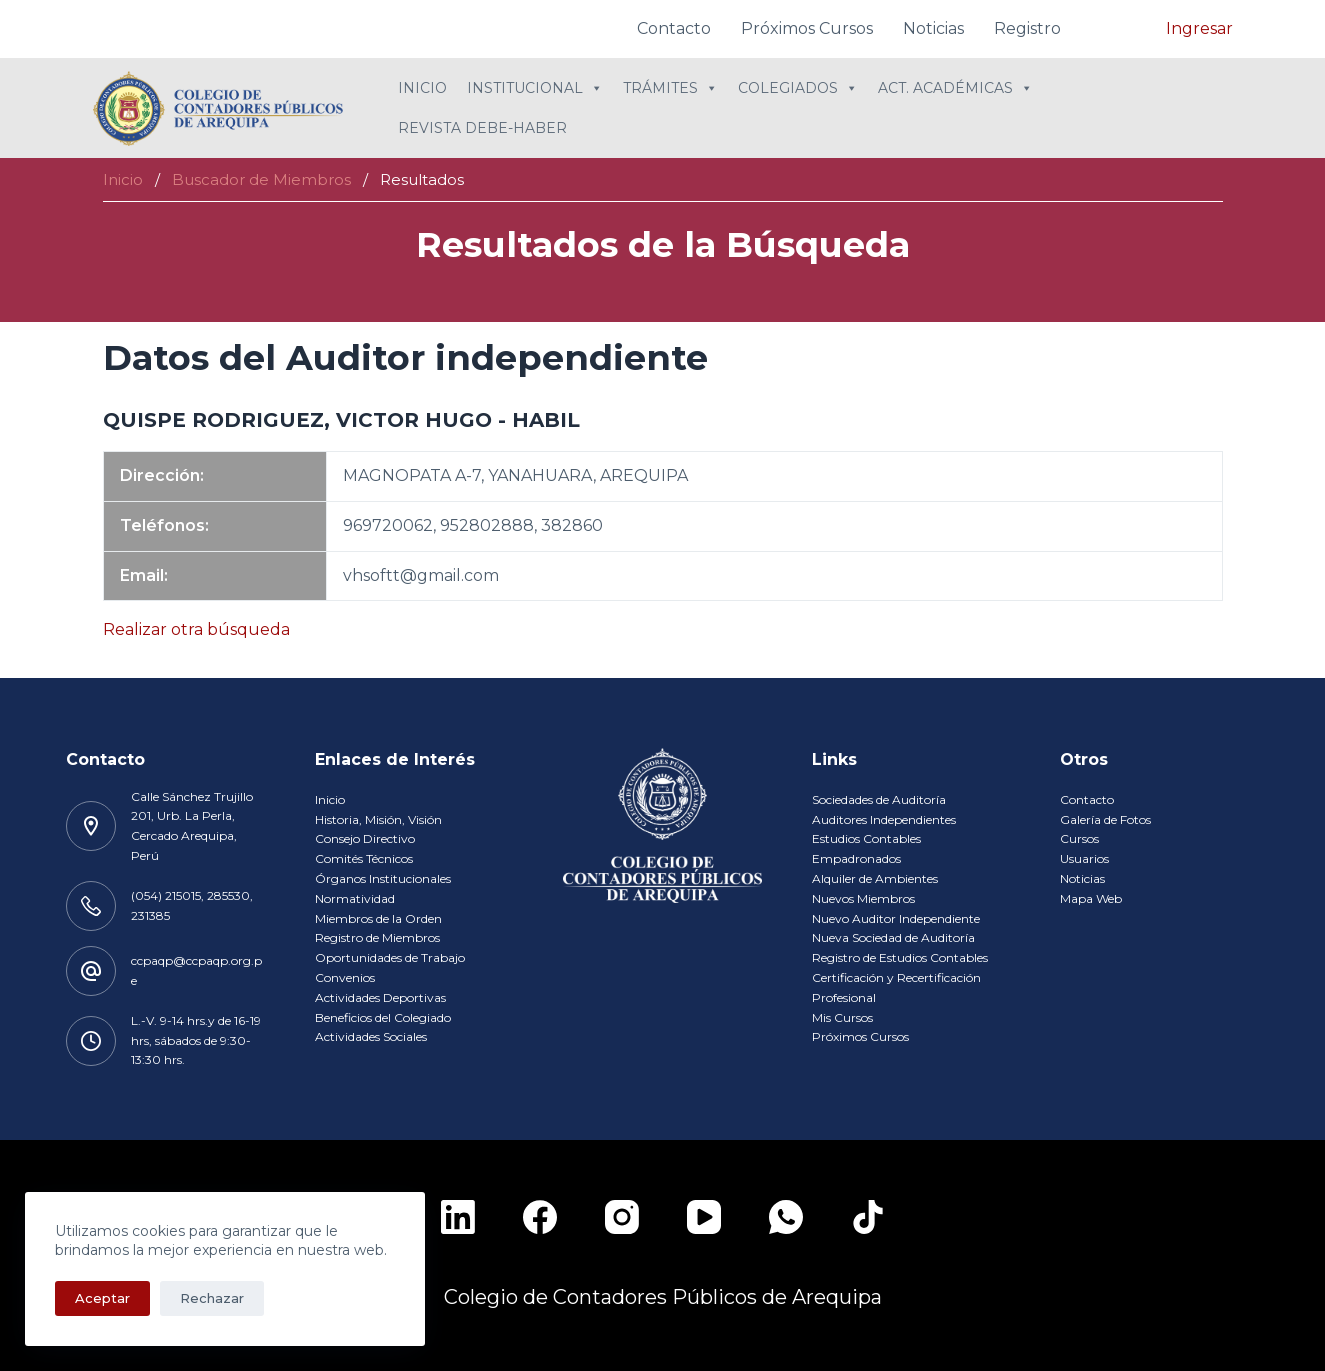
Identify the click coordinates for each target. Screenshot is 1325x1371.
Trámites (670, 88)
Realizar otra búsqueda (196, 629)
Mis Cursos (842, 1017)
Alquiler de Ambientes (875, 878)
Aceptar (102, 1298)
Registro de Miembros (377, 937)
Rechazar (212, 1298)
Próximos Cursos (807, 28)
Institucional (535, 88)
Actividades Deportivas (380, 997)
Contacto (674, 28)
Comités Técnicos (364, 858)
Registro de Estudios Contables (900, 957)
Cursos (1079, 838)
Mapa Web (1091, 898)
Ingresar (1199, 28)
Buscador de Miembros (261, 179)
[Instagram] (622, 1217)
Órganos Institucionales (383, 878)
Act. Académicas (955, 88)
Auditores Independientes (884, 819)
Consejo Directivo (365, 838)
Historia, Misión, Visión (378, 819)
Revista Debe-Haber (482, 128)
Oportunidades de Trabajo (390, 957)
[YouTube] (704, 1217)
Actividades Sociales (371, 1036)
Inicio (422, 88)
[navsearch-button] (1121, 25)
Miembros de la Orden (378, 918)
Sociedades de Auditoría (879, 799)
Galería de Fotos (1105, 819)
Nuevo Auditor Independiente (896, 918)
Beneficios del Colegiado (383, 1017)
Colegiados (798, 88)
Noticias (933, 28)
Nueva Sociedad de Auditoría (893, 937)
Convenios (345, 977)
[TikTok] (868, 1217)
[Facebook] (540, 1217)
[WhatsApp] (786, 1217)
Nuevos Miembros (863, 898)
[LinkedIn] (458, 1217)
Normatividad (355, 898)
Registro (1027, 28)
